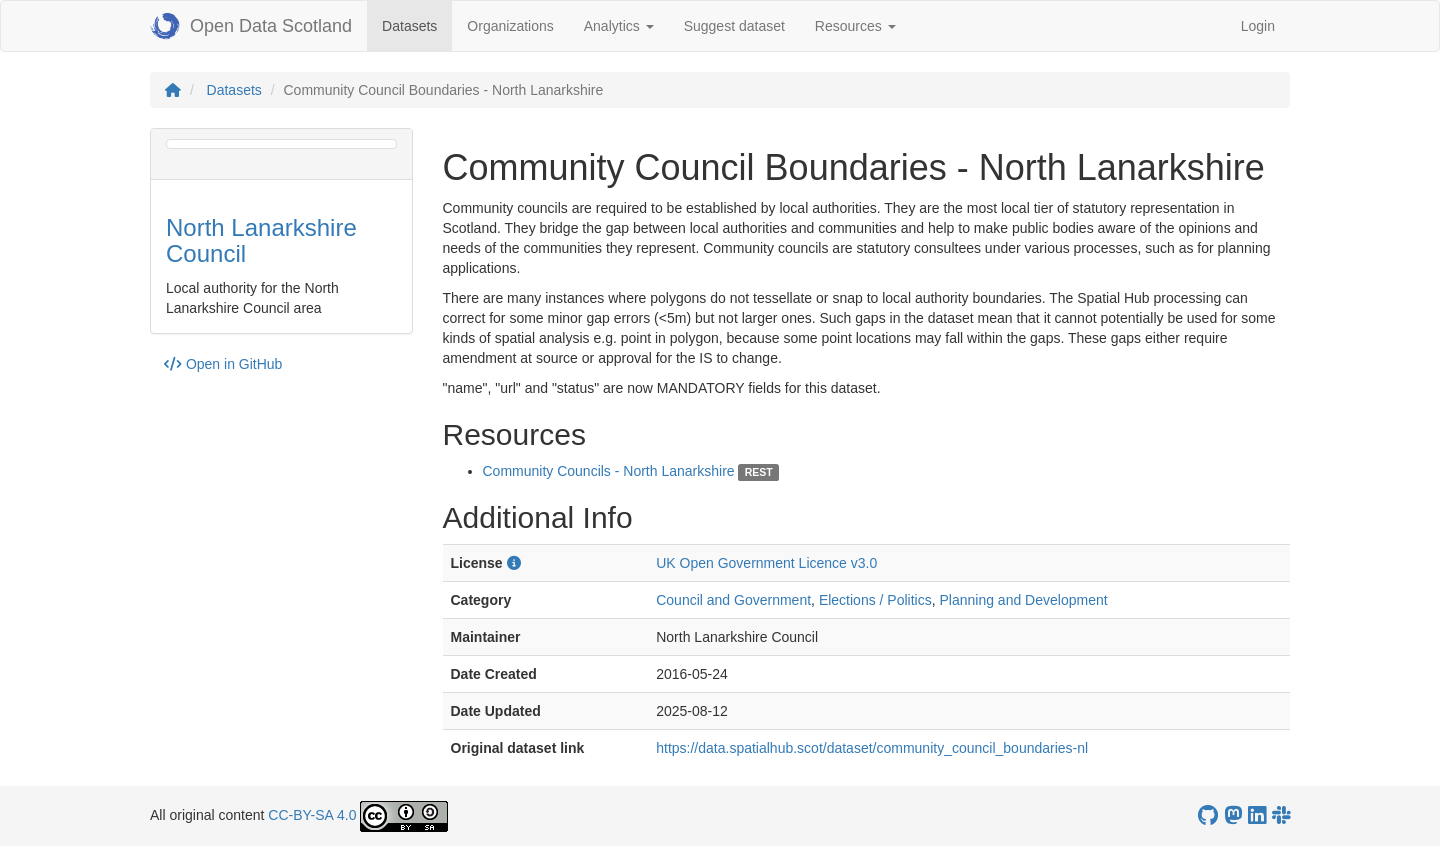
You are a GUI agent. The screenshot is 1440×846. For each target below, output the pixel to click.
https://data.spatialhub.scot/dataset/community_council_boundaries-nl (872, 748)
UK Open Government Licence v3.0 (766, 563)
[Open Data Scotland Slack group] (1281, 815)
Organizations (510, 26)
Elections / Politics (875, 600)
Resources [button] (855, 26)
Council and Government (733, 600)
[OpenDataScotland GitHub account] (1208, 815)
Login (1258, 26)
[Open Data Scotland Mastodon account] (1233, 815)
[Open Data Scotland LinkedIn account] (1257, 815)
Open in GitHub (223, 364)
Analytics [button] (619, 26)
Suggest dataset (734, 26)
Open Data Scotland (251, 26)
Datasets (417, 24)
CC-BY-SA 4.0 (312, 815)
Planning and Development (1023, 600)
